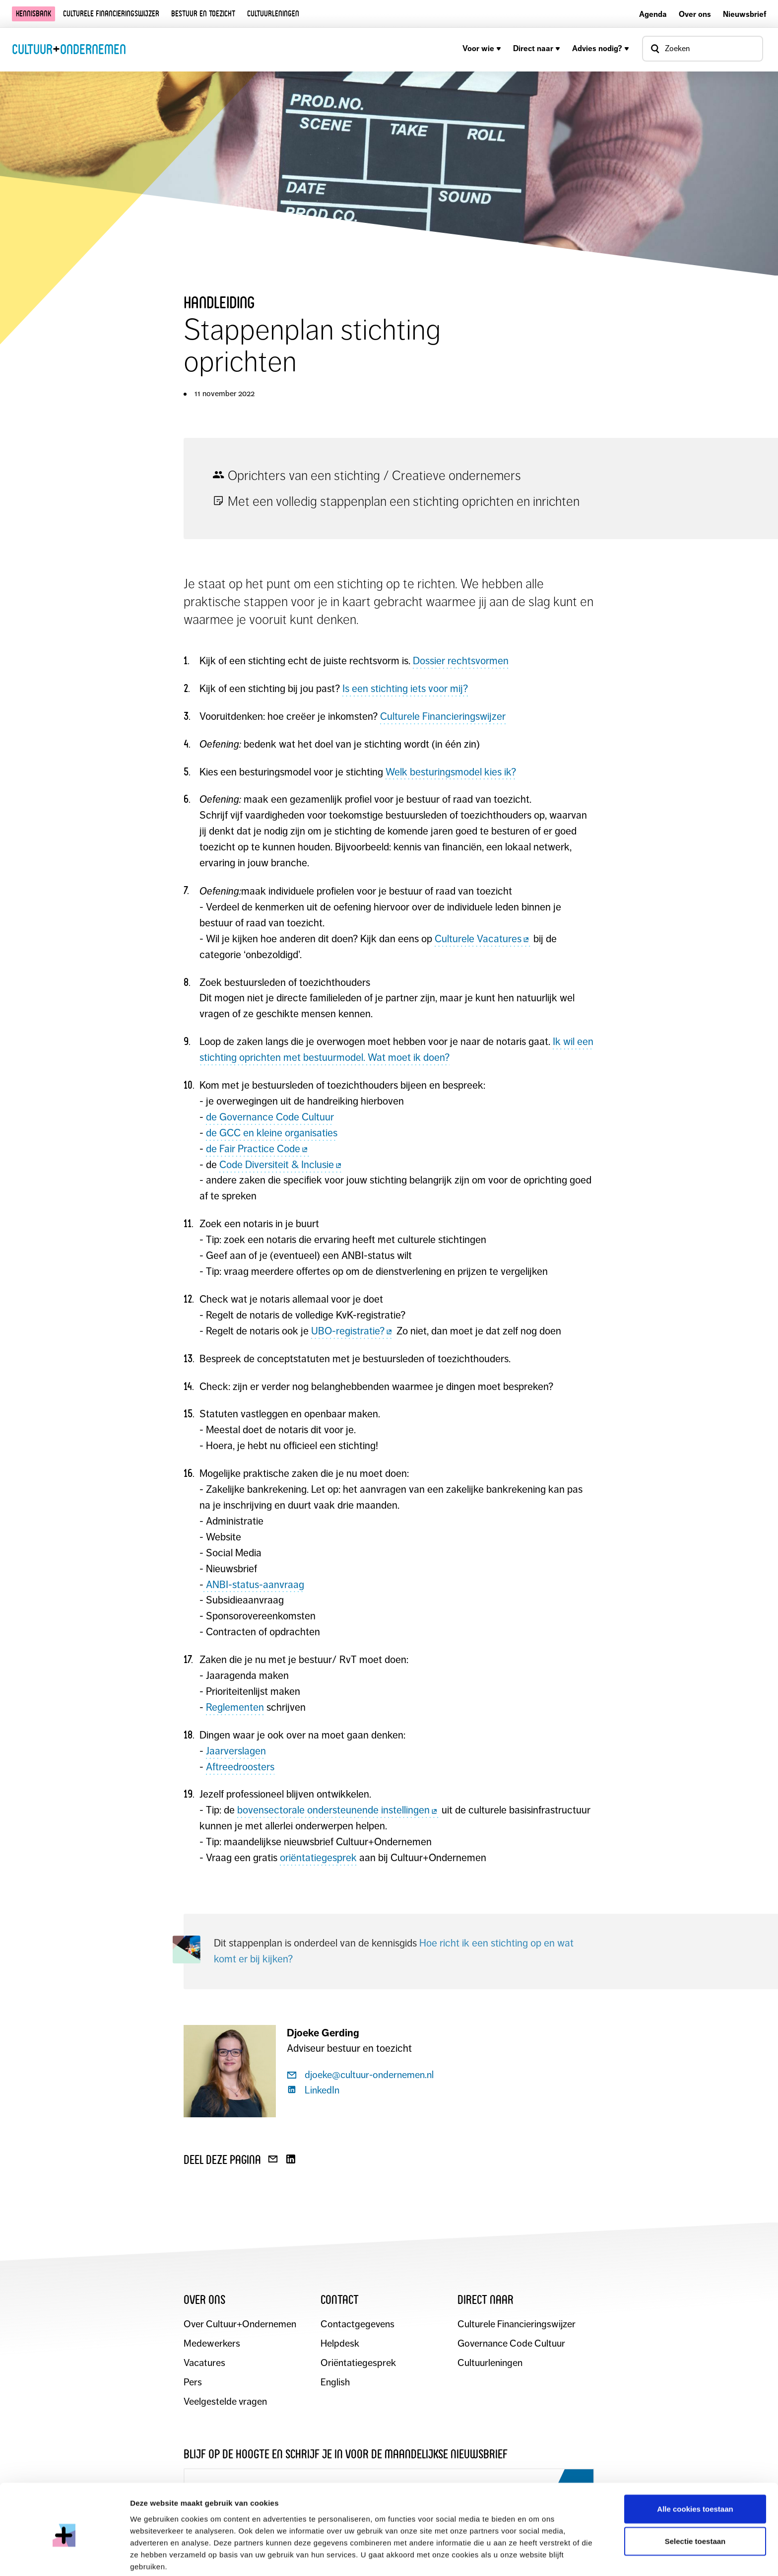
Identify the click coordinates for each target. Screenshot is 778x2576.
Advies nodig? (600, 48)
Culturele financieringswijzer (111, 13)
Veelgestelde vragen (225, 2402)
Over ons (695, 14)
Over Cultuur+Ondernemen (240, 2324)
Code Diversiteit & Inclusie (281, 1165)
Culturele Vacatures (483, 939)
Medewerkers (212, 2344)
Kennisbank (33, 13)
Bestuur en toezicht (203, 13)
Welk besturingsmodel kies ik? (451, 772)
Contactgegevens (357, 2324)
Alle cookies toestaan (695, 2466)
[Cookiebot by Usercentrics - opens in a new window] (64, 2556)
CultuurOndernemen (69, 49)
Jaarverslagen (236, 1751)
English (335, 2382)
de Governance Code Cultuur (270, 1117)
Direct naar (536, 48)
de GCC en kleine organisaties (271, 1133)
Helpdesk (340, 2344)
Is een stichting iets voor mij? (405, 689)
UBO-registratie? (352, 1331)
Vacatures (204, 2363)
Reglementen (235, 1707)
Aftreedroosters (240, 1767)
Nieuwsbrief (744, 14)
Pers (193, 2382)
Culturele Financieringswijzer (443, 716)
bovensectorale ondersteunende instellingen (338, 1810)
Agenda (653, 14)
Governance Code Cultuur (511, 2344)
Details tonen (536, 2556)
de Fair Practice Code (258, 1149)
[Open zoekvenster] (702, 49)
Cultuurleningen (273, 13)
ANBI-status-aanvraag (253, 1585)
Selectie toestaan (695, 2499)
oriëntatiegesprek (318, 1858)
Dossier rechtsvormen (461, 661)
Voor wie (481, 48)
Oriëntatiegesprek (358, 2363)
